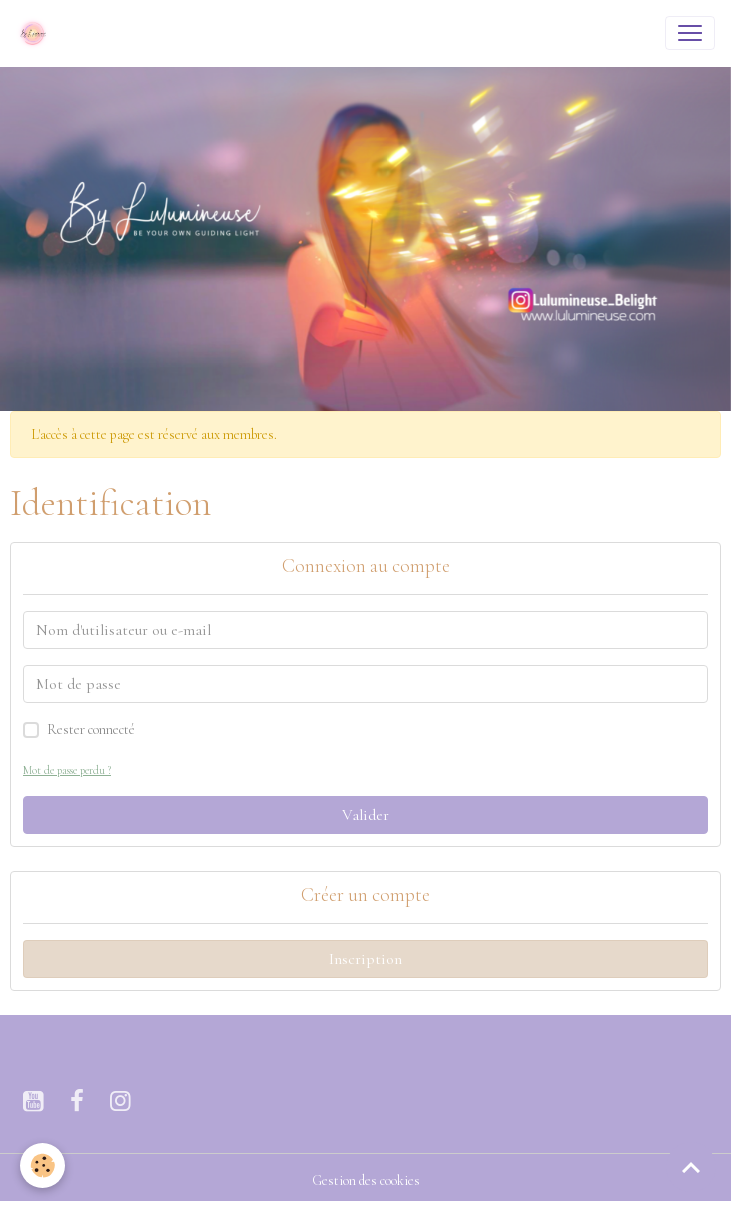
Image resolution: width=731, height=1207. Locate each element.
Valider (365, 815)
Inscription (365, 959)
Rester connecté (91, 729)
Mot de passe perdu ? (67, 770)
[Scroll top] (691, 1167)
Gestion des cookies (366, 1180)
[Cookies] (42, 1165)
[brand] (37, 33)
